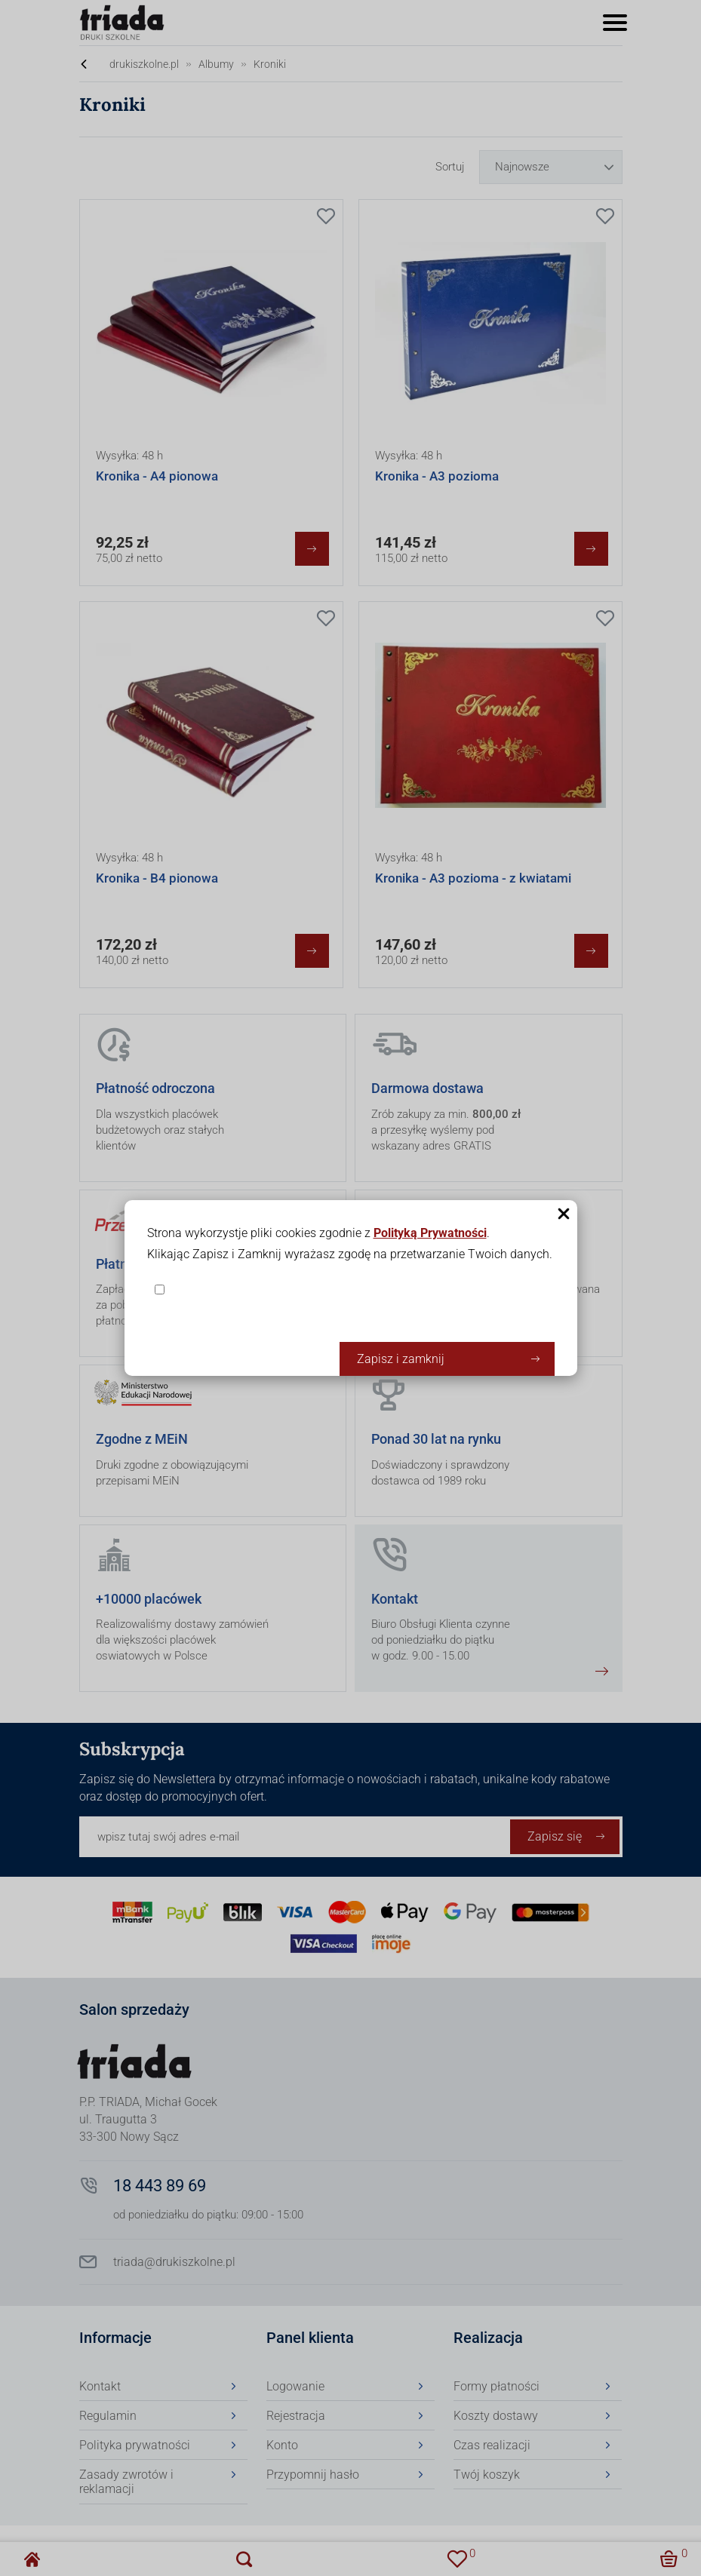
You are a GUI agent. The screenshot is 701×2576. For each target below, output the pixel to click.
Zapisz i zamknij (400, 1359)
